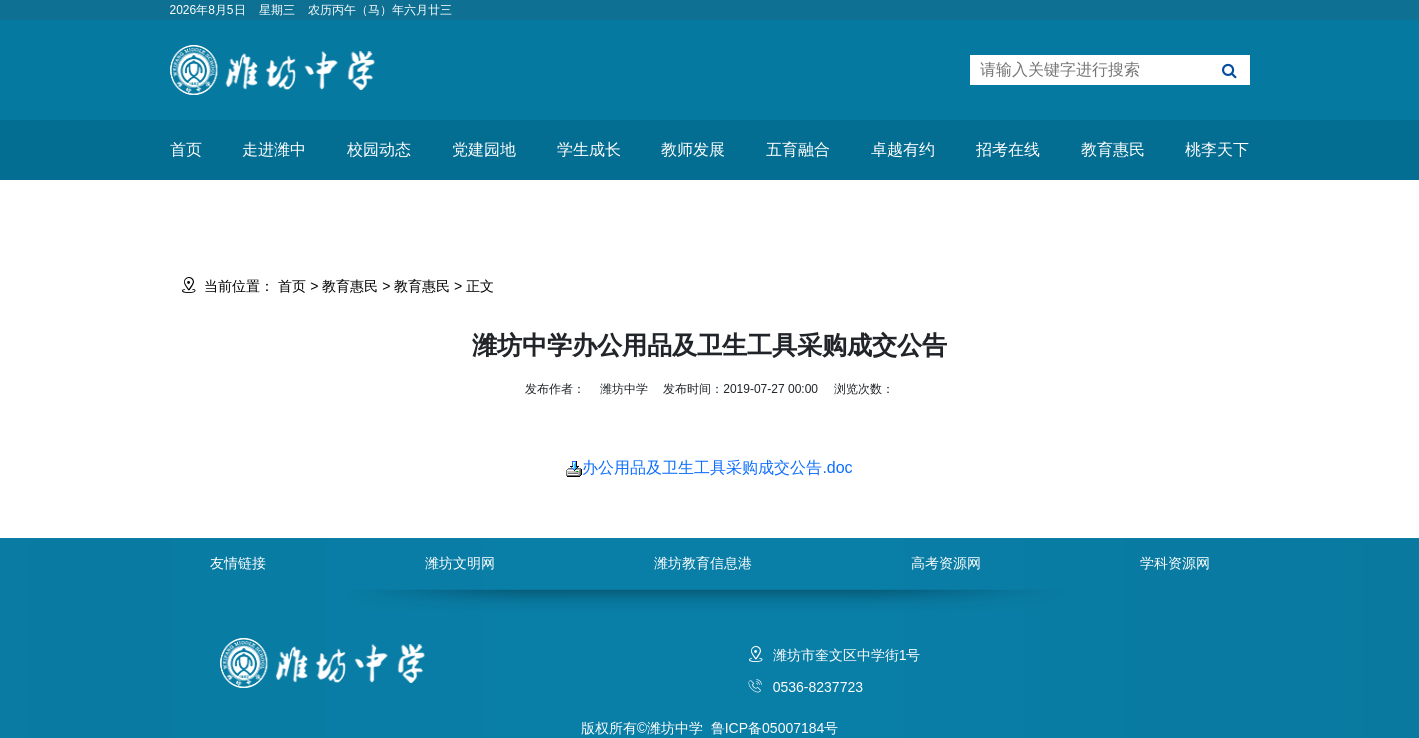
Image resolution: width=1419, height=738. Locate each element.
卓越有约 (903, 149)
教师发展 (693, 149)
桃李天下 (1217, 149)
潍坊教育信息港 (703, 563)
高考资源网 (946, 563)
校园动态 (379, 149)
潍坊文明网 (460, 563)
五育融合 (798, 149)
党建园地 (484, 149)
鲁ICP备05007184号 (775, 728)
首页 (186, 149)
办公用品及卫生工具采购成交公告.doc (709, 467)
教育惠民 (1113, 149)
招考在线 (1008, 149)
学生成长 (589, 149)
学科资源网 (1175, 563)
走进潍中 (274, 149)
